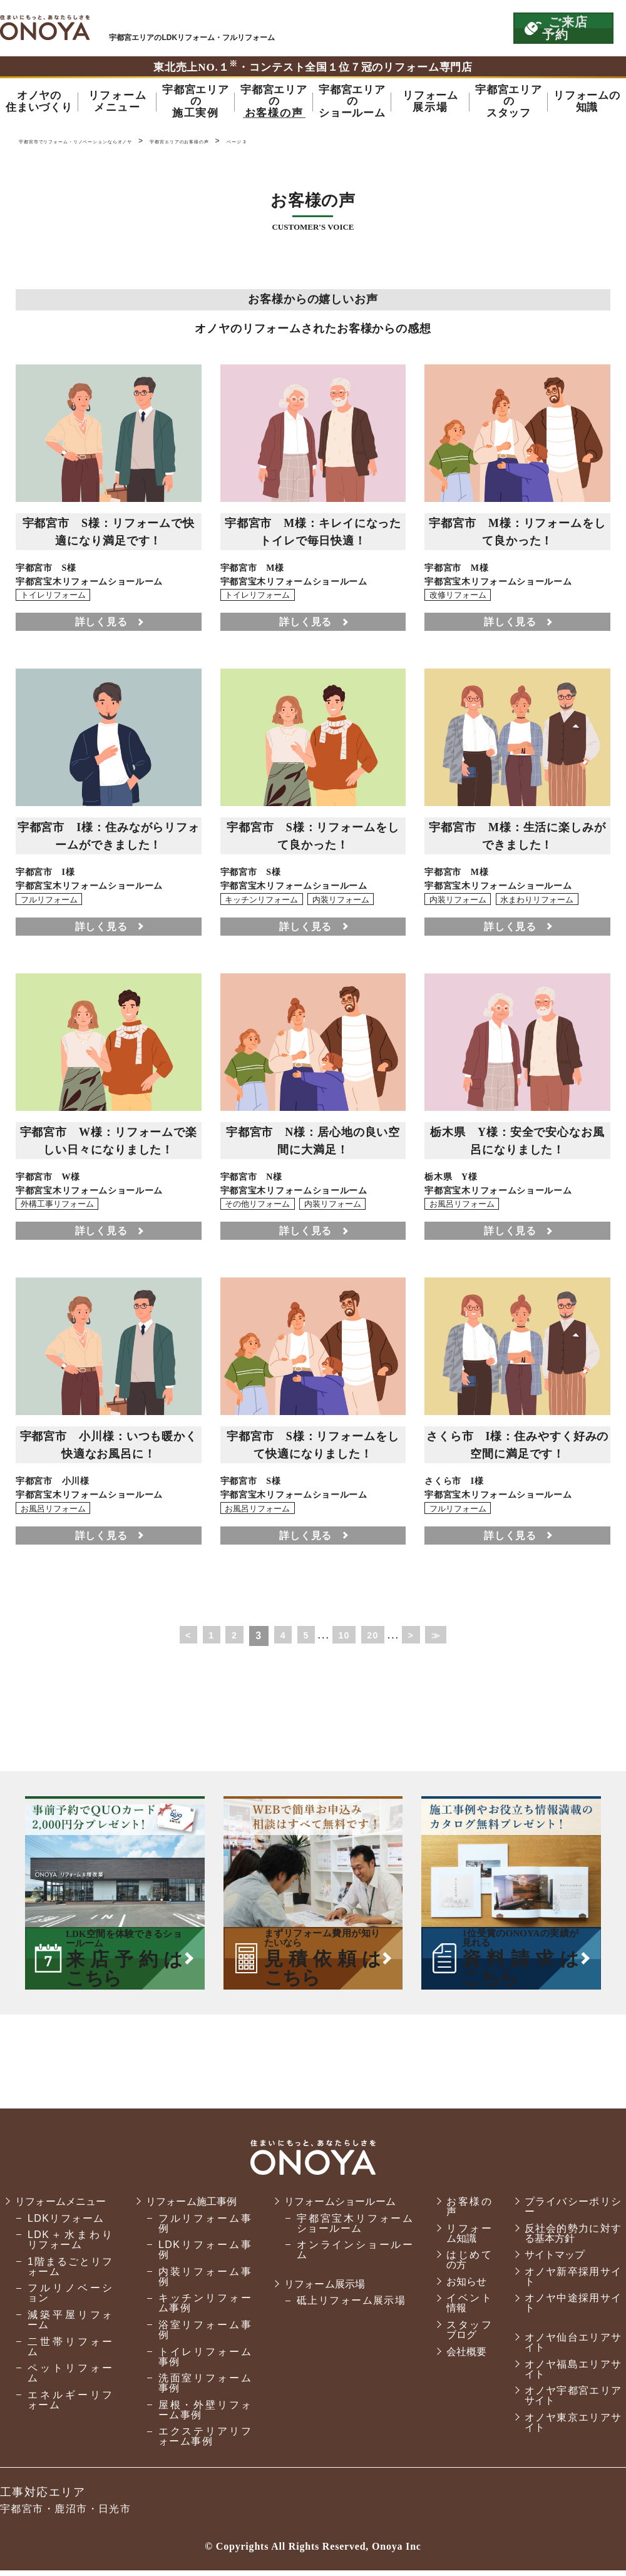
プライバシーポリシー (570, 2212)
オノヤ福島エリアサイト (570, 2374)
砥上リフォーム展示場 (346, 2306)
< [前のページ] (176, 1641)
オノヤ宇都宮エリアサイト (570, 2401)
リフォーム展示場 (323, 2289)
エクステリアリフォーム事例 (201, 2442)
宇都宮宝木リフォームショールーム (349, 2229)
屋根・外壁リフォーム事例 (201, 2415)
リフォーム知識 (462, 2239)
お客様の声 (462, 2212)
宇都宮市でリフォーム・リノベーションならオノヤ (45, 27)
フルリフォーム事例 (201, 2229)
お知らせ (460, 2287)
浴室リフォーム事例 (201, 2335)
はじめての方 (462, 2266)
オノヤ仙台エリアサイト (570, 2348)
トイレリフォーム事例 (201, 2362)
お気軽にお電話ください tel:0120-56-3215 (446, 28)
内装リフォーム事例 (201, 2282)
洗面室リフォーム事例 (201, 2389)
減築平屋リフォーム (69, 2335)
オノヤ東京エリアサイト (570, 2428)
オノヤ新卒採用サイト (570, 2282)
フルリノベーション (69, 2309)
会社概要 (460, 2357)
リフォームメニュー (63, 2212)
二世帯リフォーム (69, 2362)
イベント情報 (462, 2309)
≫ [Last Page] (447, 1641)
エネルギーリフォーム (69, 2415)
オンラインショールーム (349, 2256)
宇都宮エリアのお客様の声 (280, 144)
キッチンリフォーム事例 (201, 2309)
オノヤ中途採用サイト (570, 2309)
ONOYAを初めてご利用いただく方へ (331, 28)
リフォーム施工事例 (192, 2207)
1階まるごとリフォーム (69, 2282)
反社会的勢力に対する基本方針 (570, 2239)
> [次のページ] (419, 1641)
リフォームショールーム (339, 2207)
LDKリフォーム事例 (201, 2256)
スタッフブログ (462, 2335)
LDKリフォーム (66, 2234)
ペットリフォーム (69, 2389)
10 (346, 1641)
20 (378, 1641)
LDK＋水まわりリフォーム (69, 2256)
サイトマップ (552, 2261)
